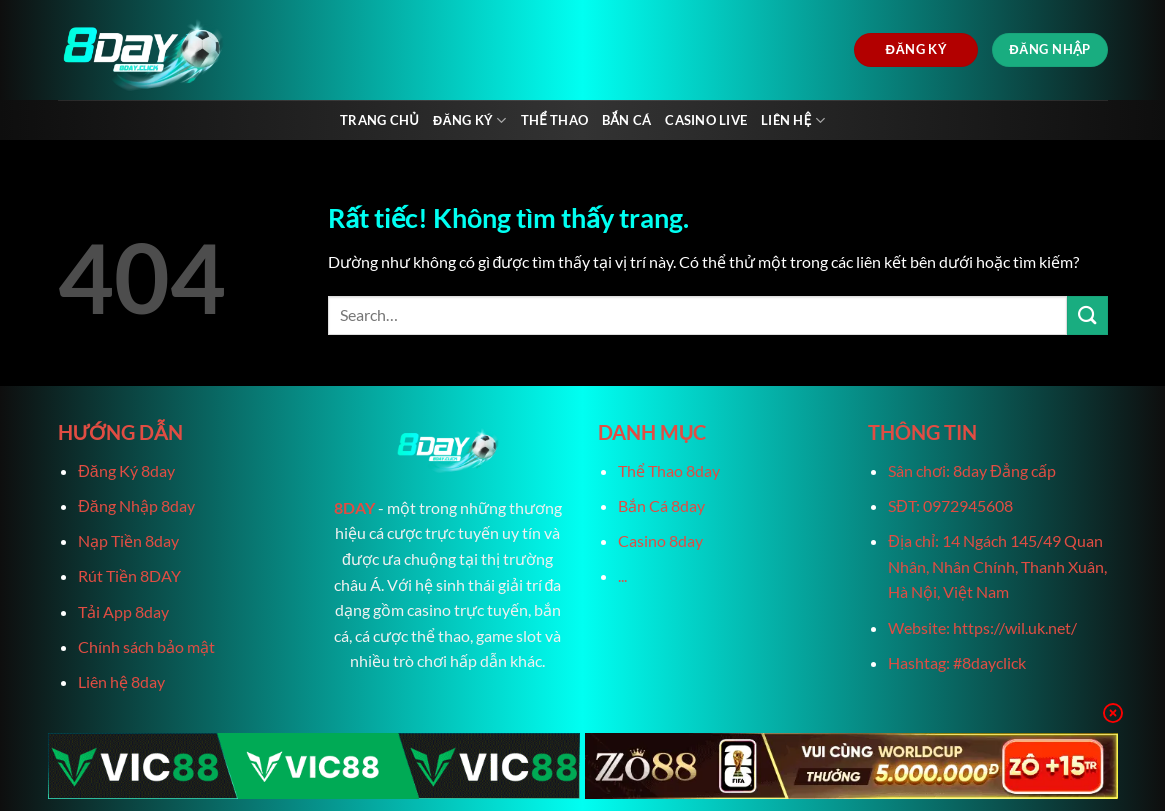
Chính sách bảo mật (146, 646)
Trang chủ (379, 120)
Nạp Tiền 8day (128, 540)
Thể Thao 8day (669, 470)
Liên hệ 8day (121, 681)
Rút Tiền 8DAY (129, 575)
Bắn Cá (626, 120)
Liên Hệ (793, 120)
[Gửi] (1087, 315)
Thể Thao (554, 120)
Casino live (706, 120)
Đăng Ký (470, 120)
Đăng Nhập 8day (136, 505)
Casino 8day (660, 540)
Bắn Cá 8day (661, 505)
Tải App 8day (123, 611)
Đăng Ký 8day (126, 470)
